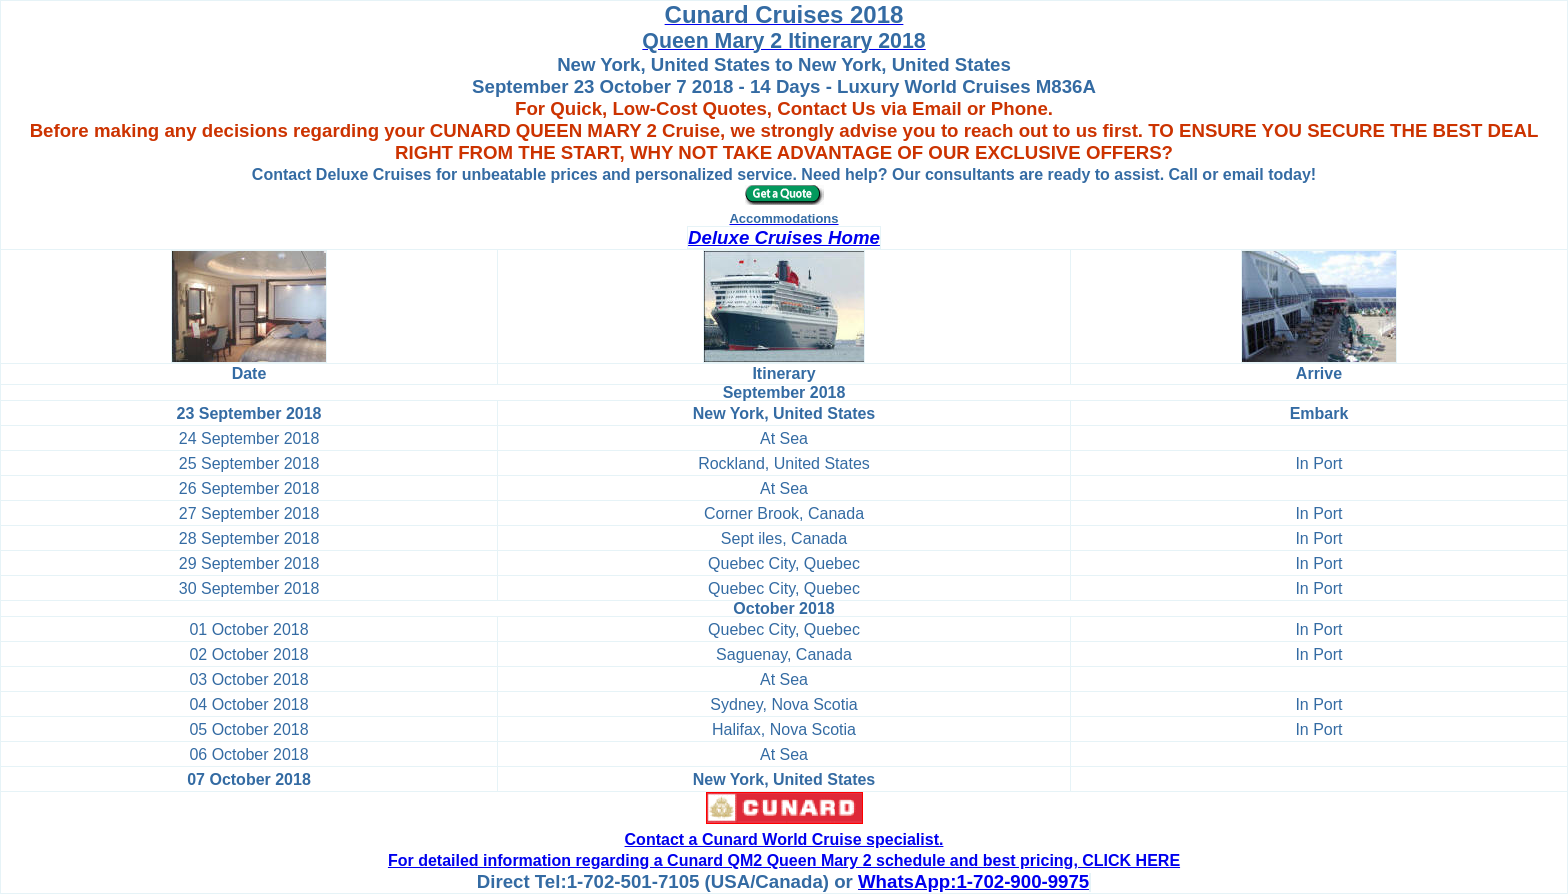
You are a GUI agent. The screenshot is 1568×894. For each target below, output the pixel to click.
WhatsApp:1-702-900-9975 (973, 881)
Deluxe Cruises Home (784, 237)
